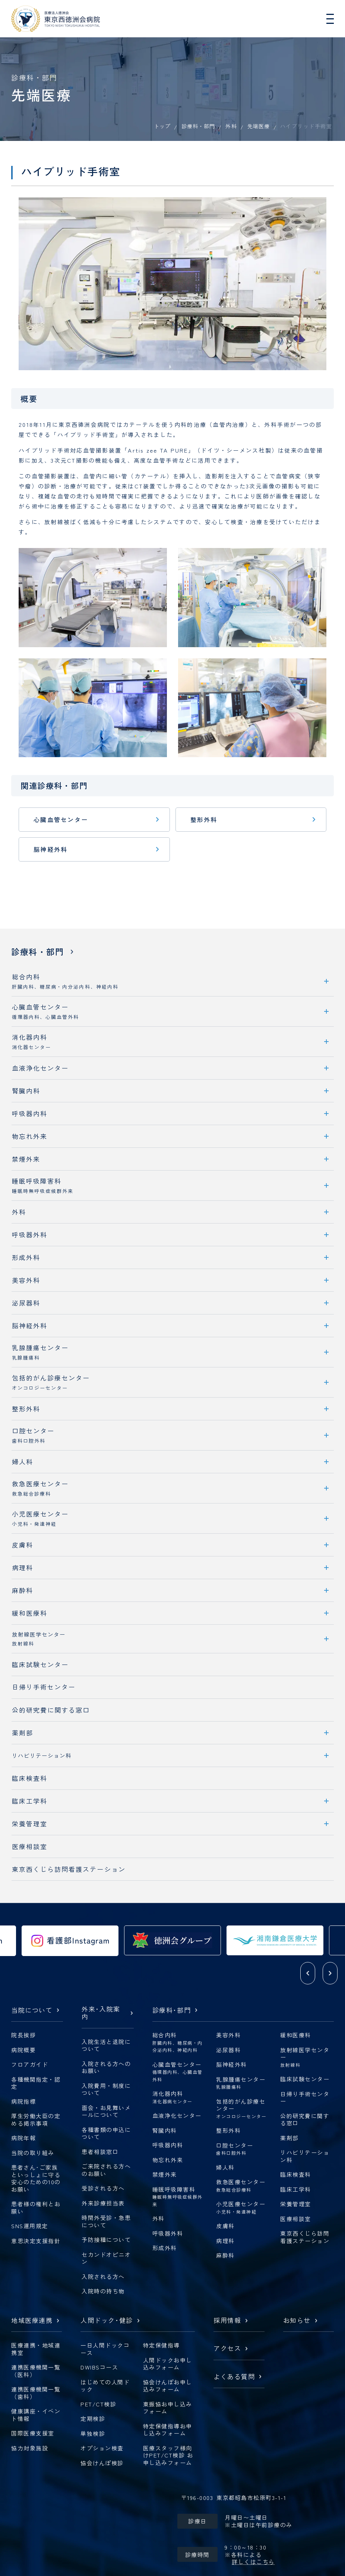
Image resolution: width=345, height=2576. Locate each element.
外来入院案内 (101, 2013)
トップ (162, 126)
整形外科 (204, 819)
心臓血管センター (61, 819)
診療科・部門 (198, 126)
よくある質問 (234, 2377)
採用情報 (227, 2321)
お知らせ (297, 2321)
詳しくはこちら (253, 2562)
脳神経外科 (50, 849)
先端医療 (258, 126)
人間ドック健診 (106, 2321)
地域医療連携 (32, 2321)
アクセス (227, 2348)
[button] (307, 1973)
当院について (32, 2010)
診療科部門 (171, 2010)
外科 (231, 126)
